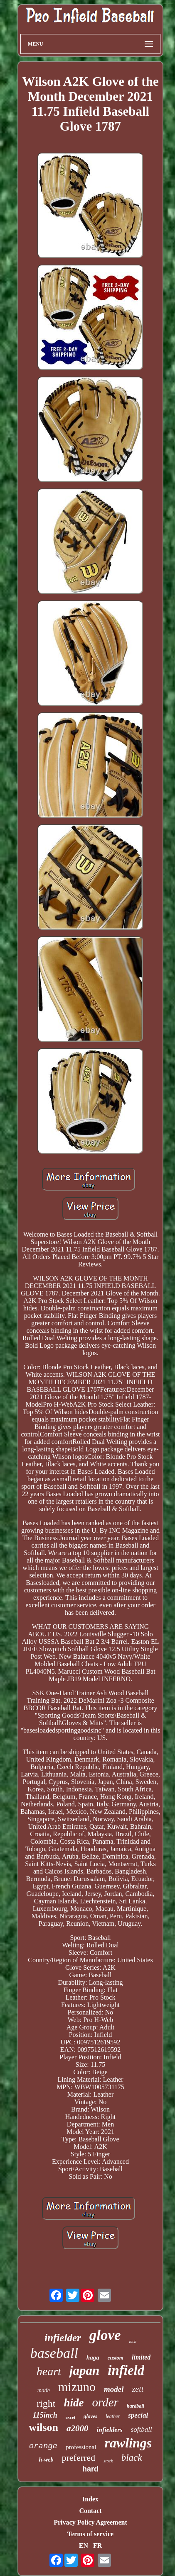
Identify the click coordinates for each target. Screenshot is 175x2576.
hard (90, 2469)
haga (92, 2357)
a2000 (78, 2428)
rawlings (128, 2442)
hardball (135, 2406)
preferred (78, 2457)
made (43, 2390)
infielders (110, 2429)
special (138, 2415)
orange (43, 2446)
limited (141, 2357)
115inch (45, 2415)
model (114, 2389)
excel (70, 2417)
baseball (54, 2353)
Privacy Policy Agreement (90, 2522)
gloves (90, 2416)
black (131, 2457)
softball (141, 2429)
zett (138, 2389)
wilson (43, 2427)
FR (97, 2545)
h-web (46, 2460)
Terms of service (90, 2533)
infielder (62, 2337)
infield (126, 2370)
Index (90, 2499)
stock (108, 2460)
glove (105, 2335)
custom (115, 2358)
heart (49, 2371)
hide (74, 2402)
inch (132, 2341)
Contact (90, 2510)
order (105, 2402)
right (46, 2403)
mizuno (77, 2387)
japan (84, 2370)
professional (81, 2447)
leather (113, 2416)
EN (83, 2545)
